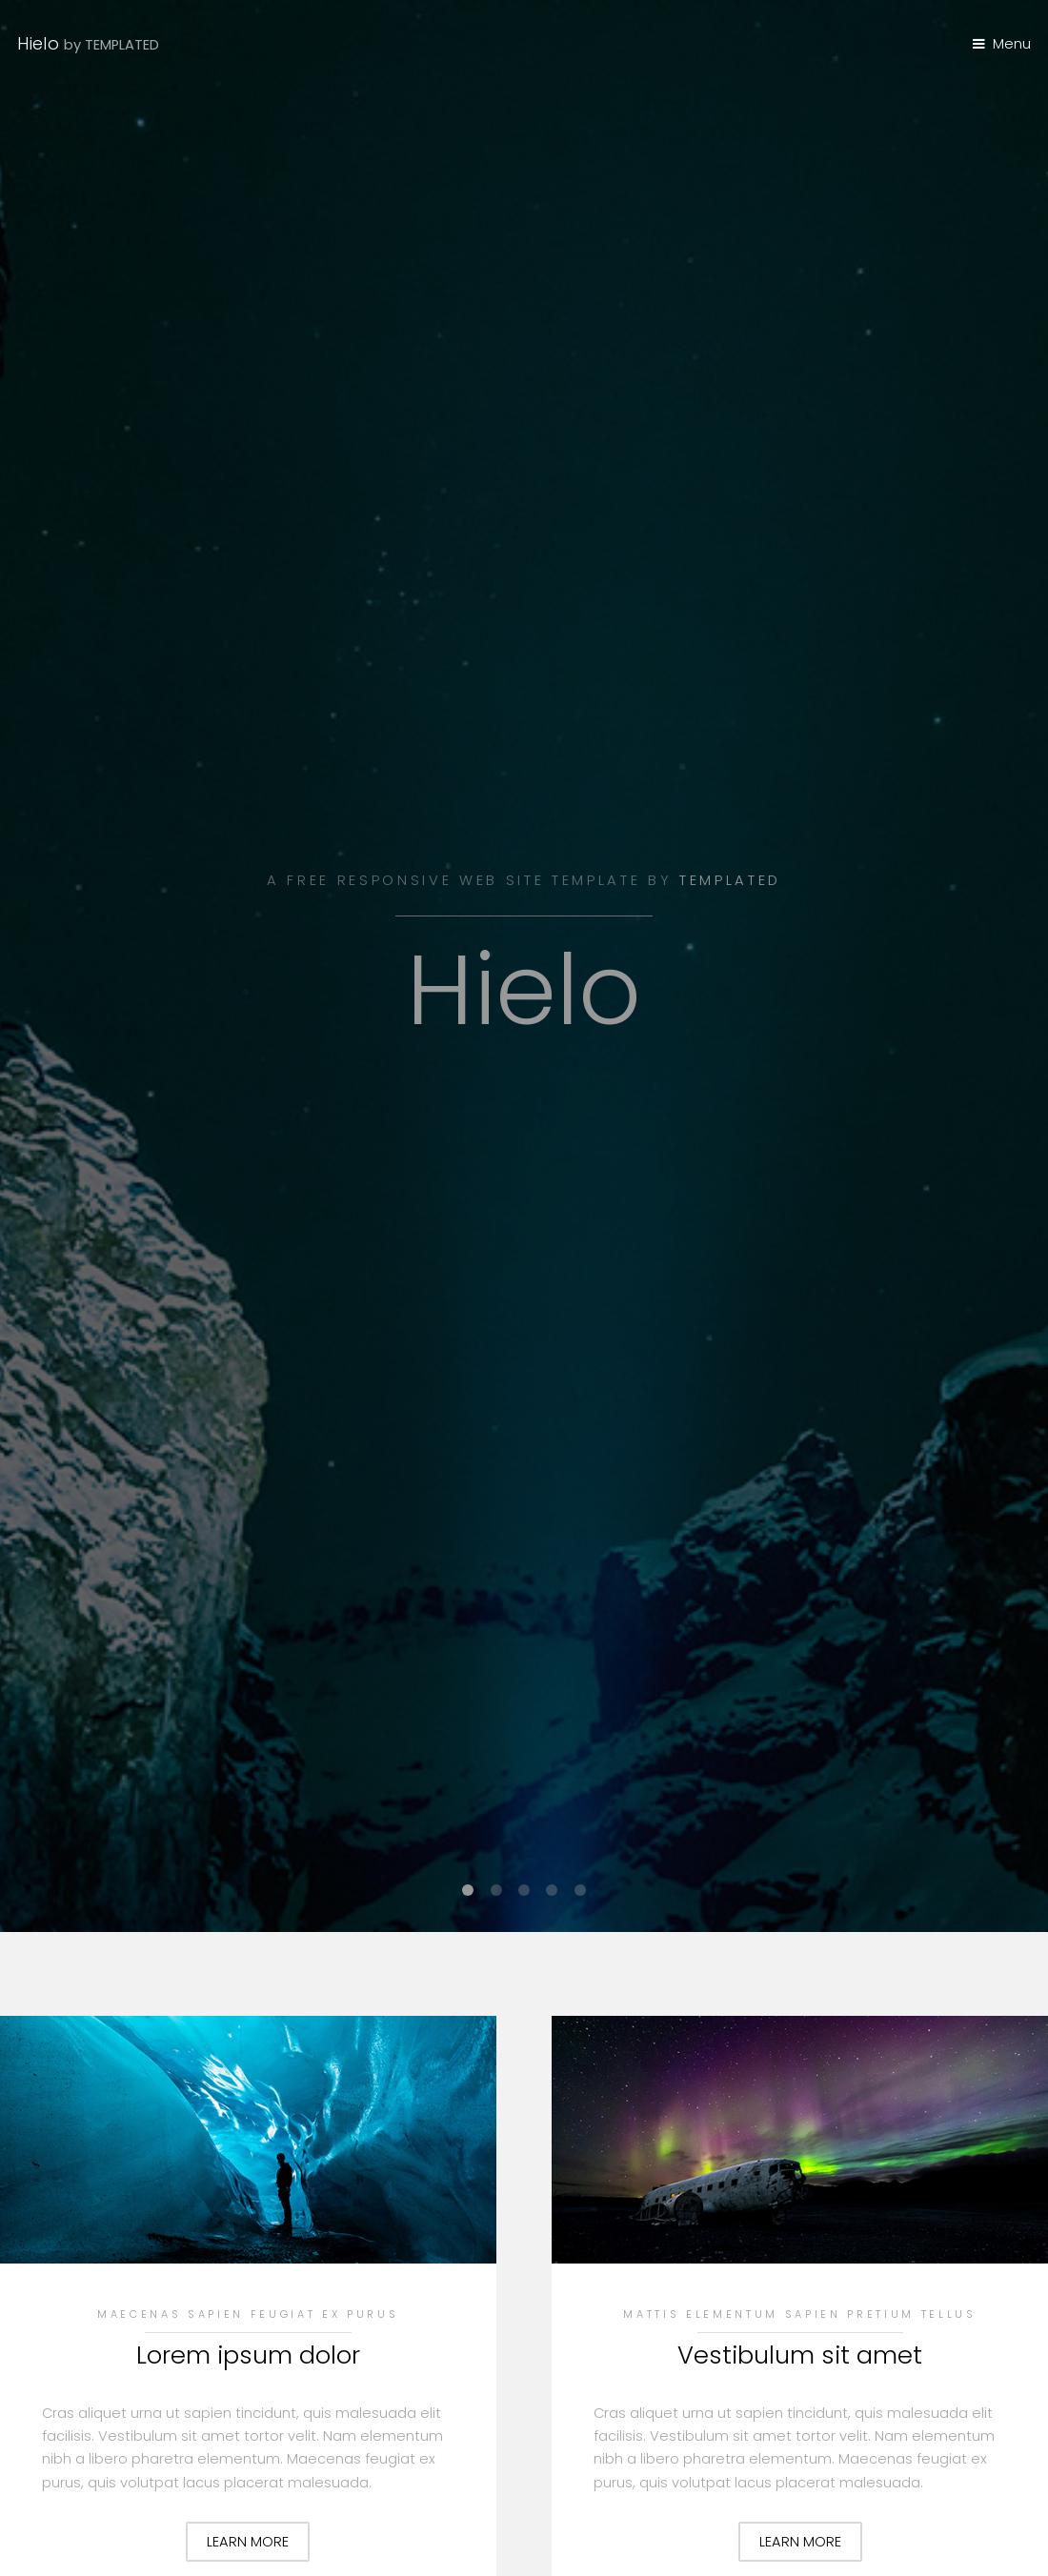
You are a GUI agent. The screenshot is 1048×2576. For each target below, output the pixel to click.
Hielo (88, 43)
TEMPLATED (730, 880)
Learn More (248, 2541)
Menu (1012, 43)
